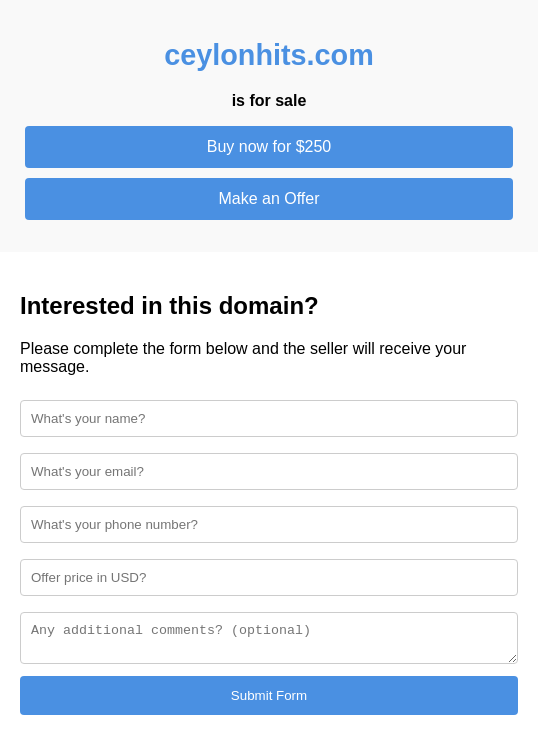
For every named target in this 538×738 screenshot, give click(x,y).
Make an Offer (268, 198)
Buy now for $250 (269, 146)
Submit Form (269, 698)
